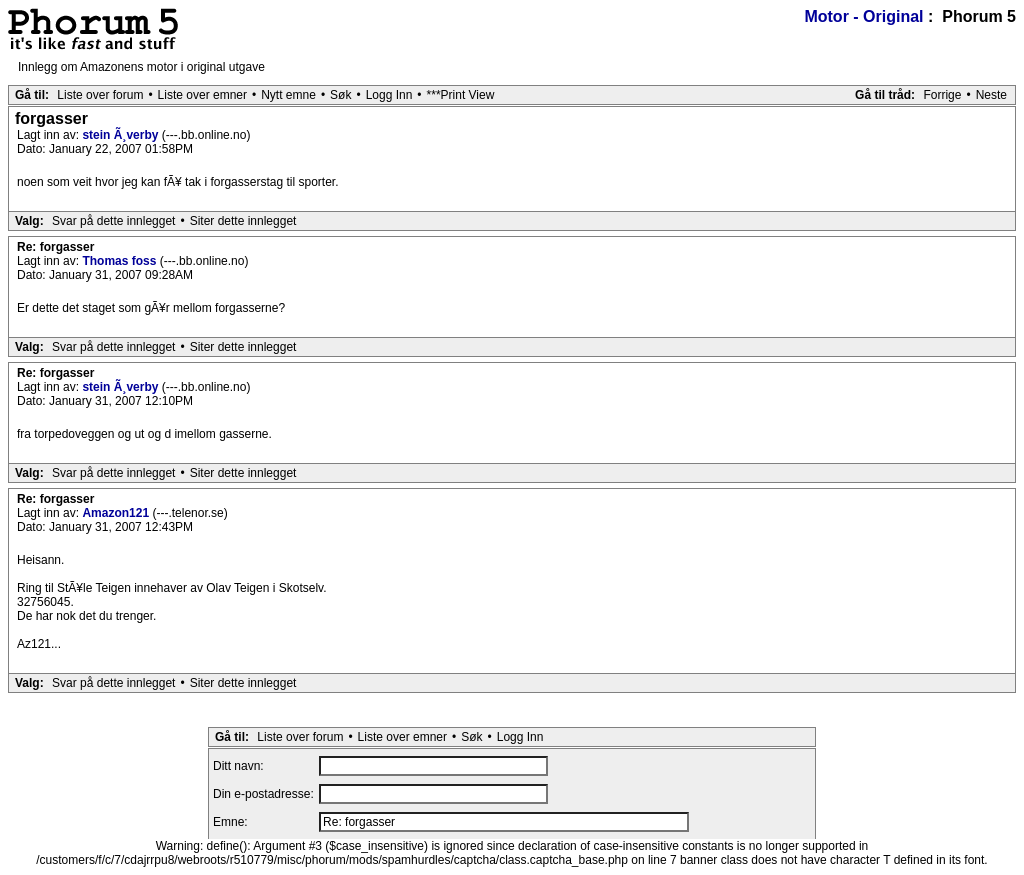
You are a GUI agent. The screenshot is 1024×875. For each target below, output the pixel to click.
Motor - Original (863, 16)
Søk (340, 95)
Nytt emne (288, 95)
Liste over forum (100, 95)
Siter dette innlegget (243, 221)
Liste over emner (202, 95)
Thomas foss (120, 261)
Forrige (942, 95)
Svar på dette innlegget (113, 221)
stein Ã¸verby (121, 135)
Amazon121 (117, 513)
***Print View (461, 95)
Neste (991, 95)
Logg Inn (389, 95)
